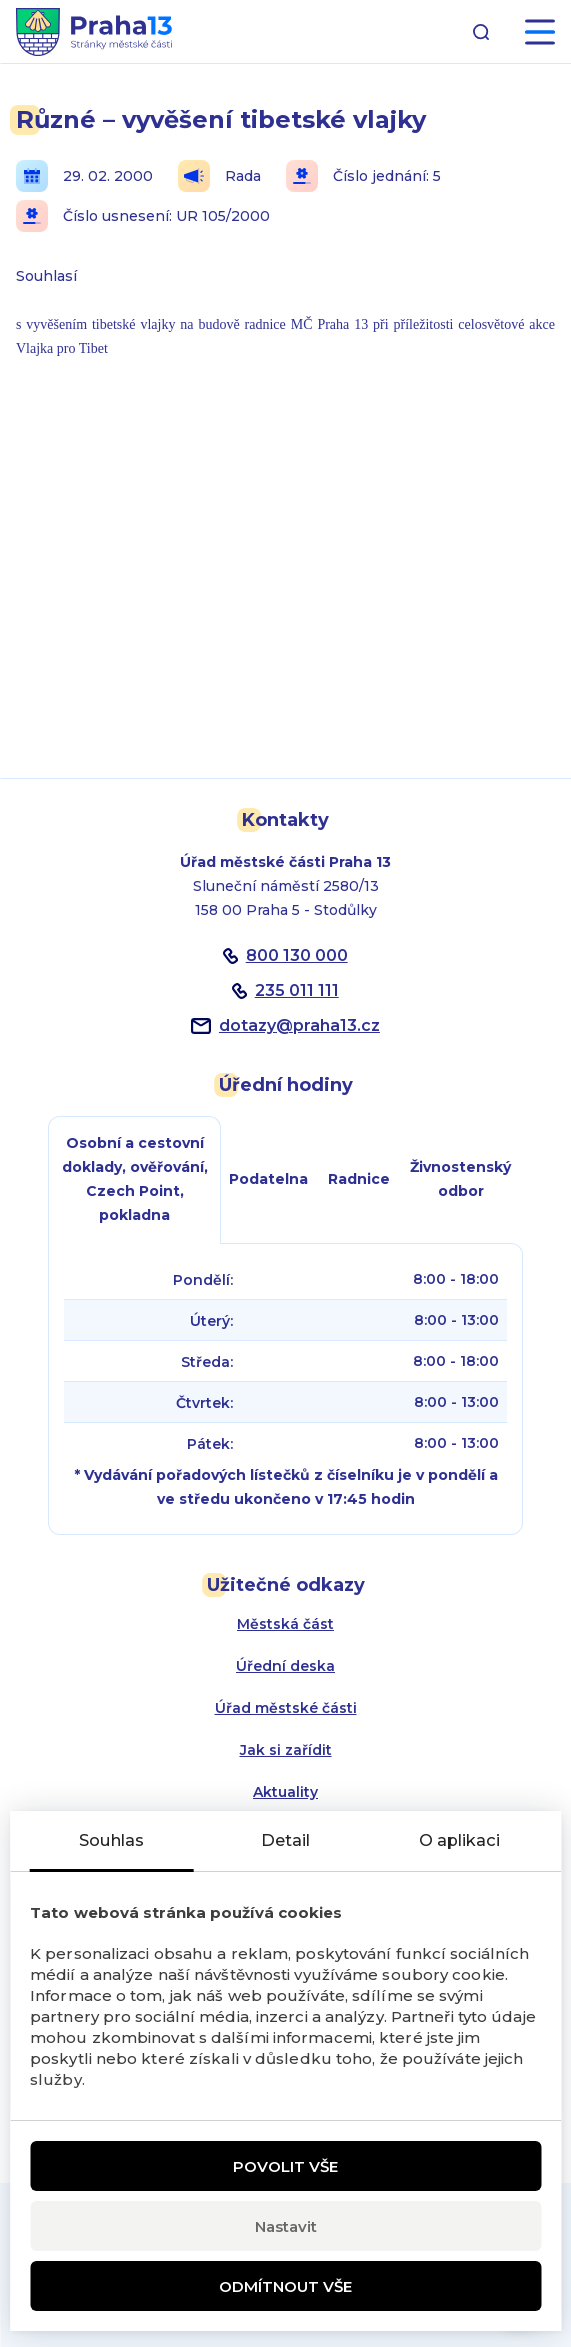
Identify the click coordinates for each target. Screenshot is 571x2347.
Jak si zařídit (286, 1750)
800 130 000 (297, 955)
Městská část (285, 1624)
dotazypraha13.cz (299, 1025)
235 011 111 (297, 990)
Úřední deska (285, 1666)
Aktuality (285, 1792)
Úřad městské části (286, 1708)
